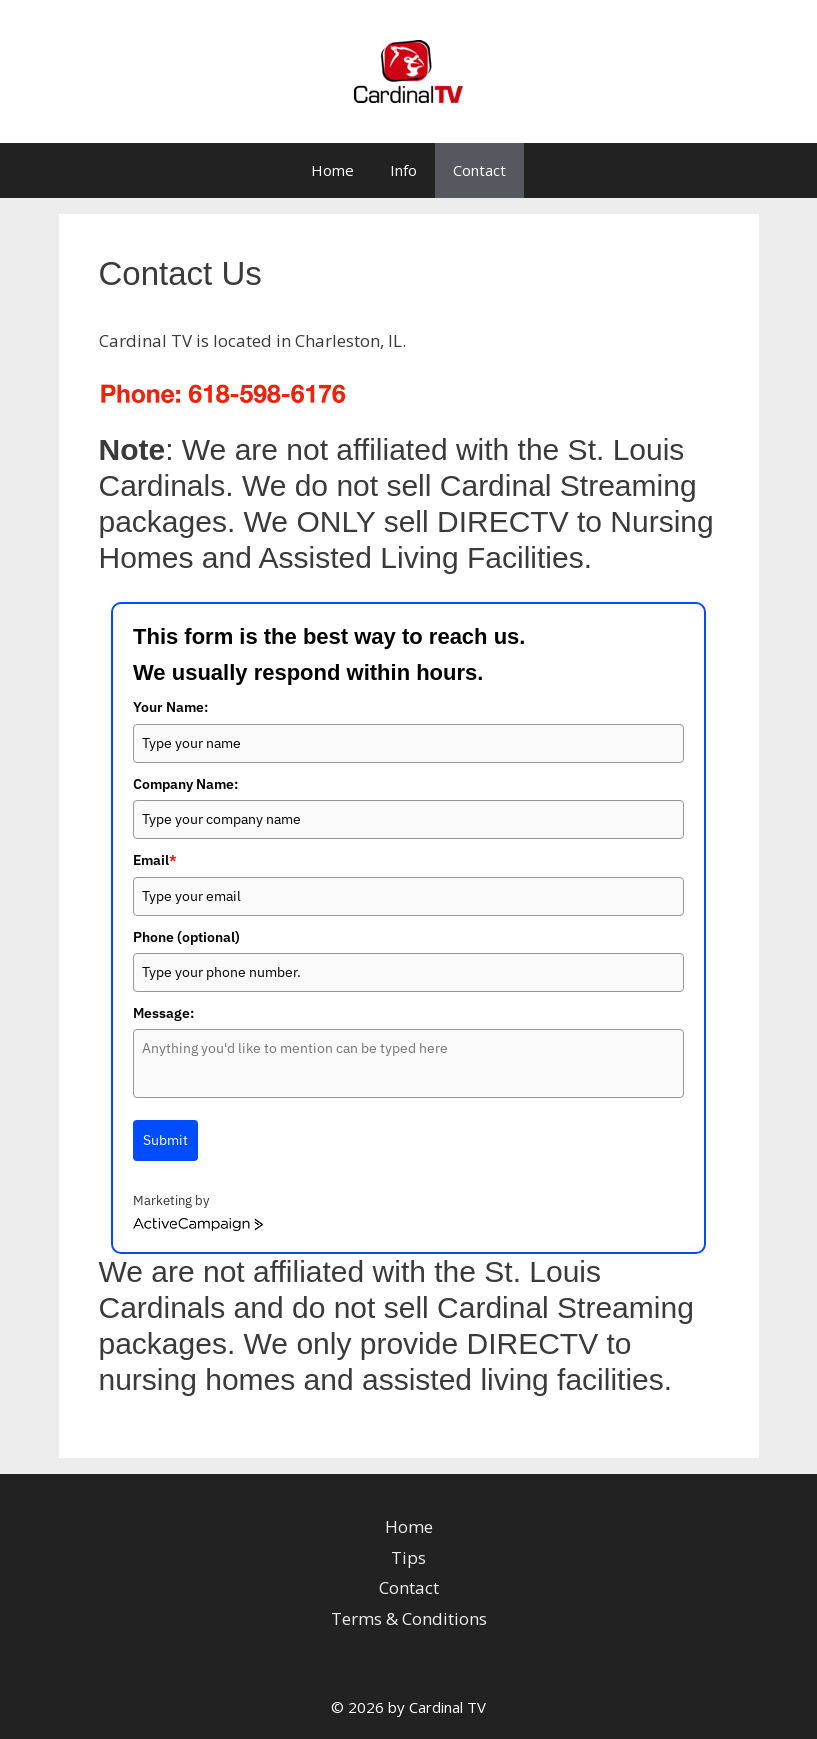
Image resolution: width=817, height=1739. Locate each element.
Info (403, 170)
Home (332, 170)
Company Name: (185, 784)
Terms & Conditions (409, 1618)
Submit (165, 1140)
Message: (163, 1013)
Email (155, 860)
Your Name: (170, 707)
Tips (408, 1557)
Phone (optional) (186, 937)
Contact (479, 170)
